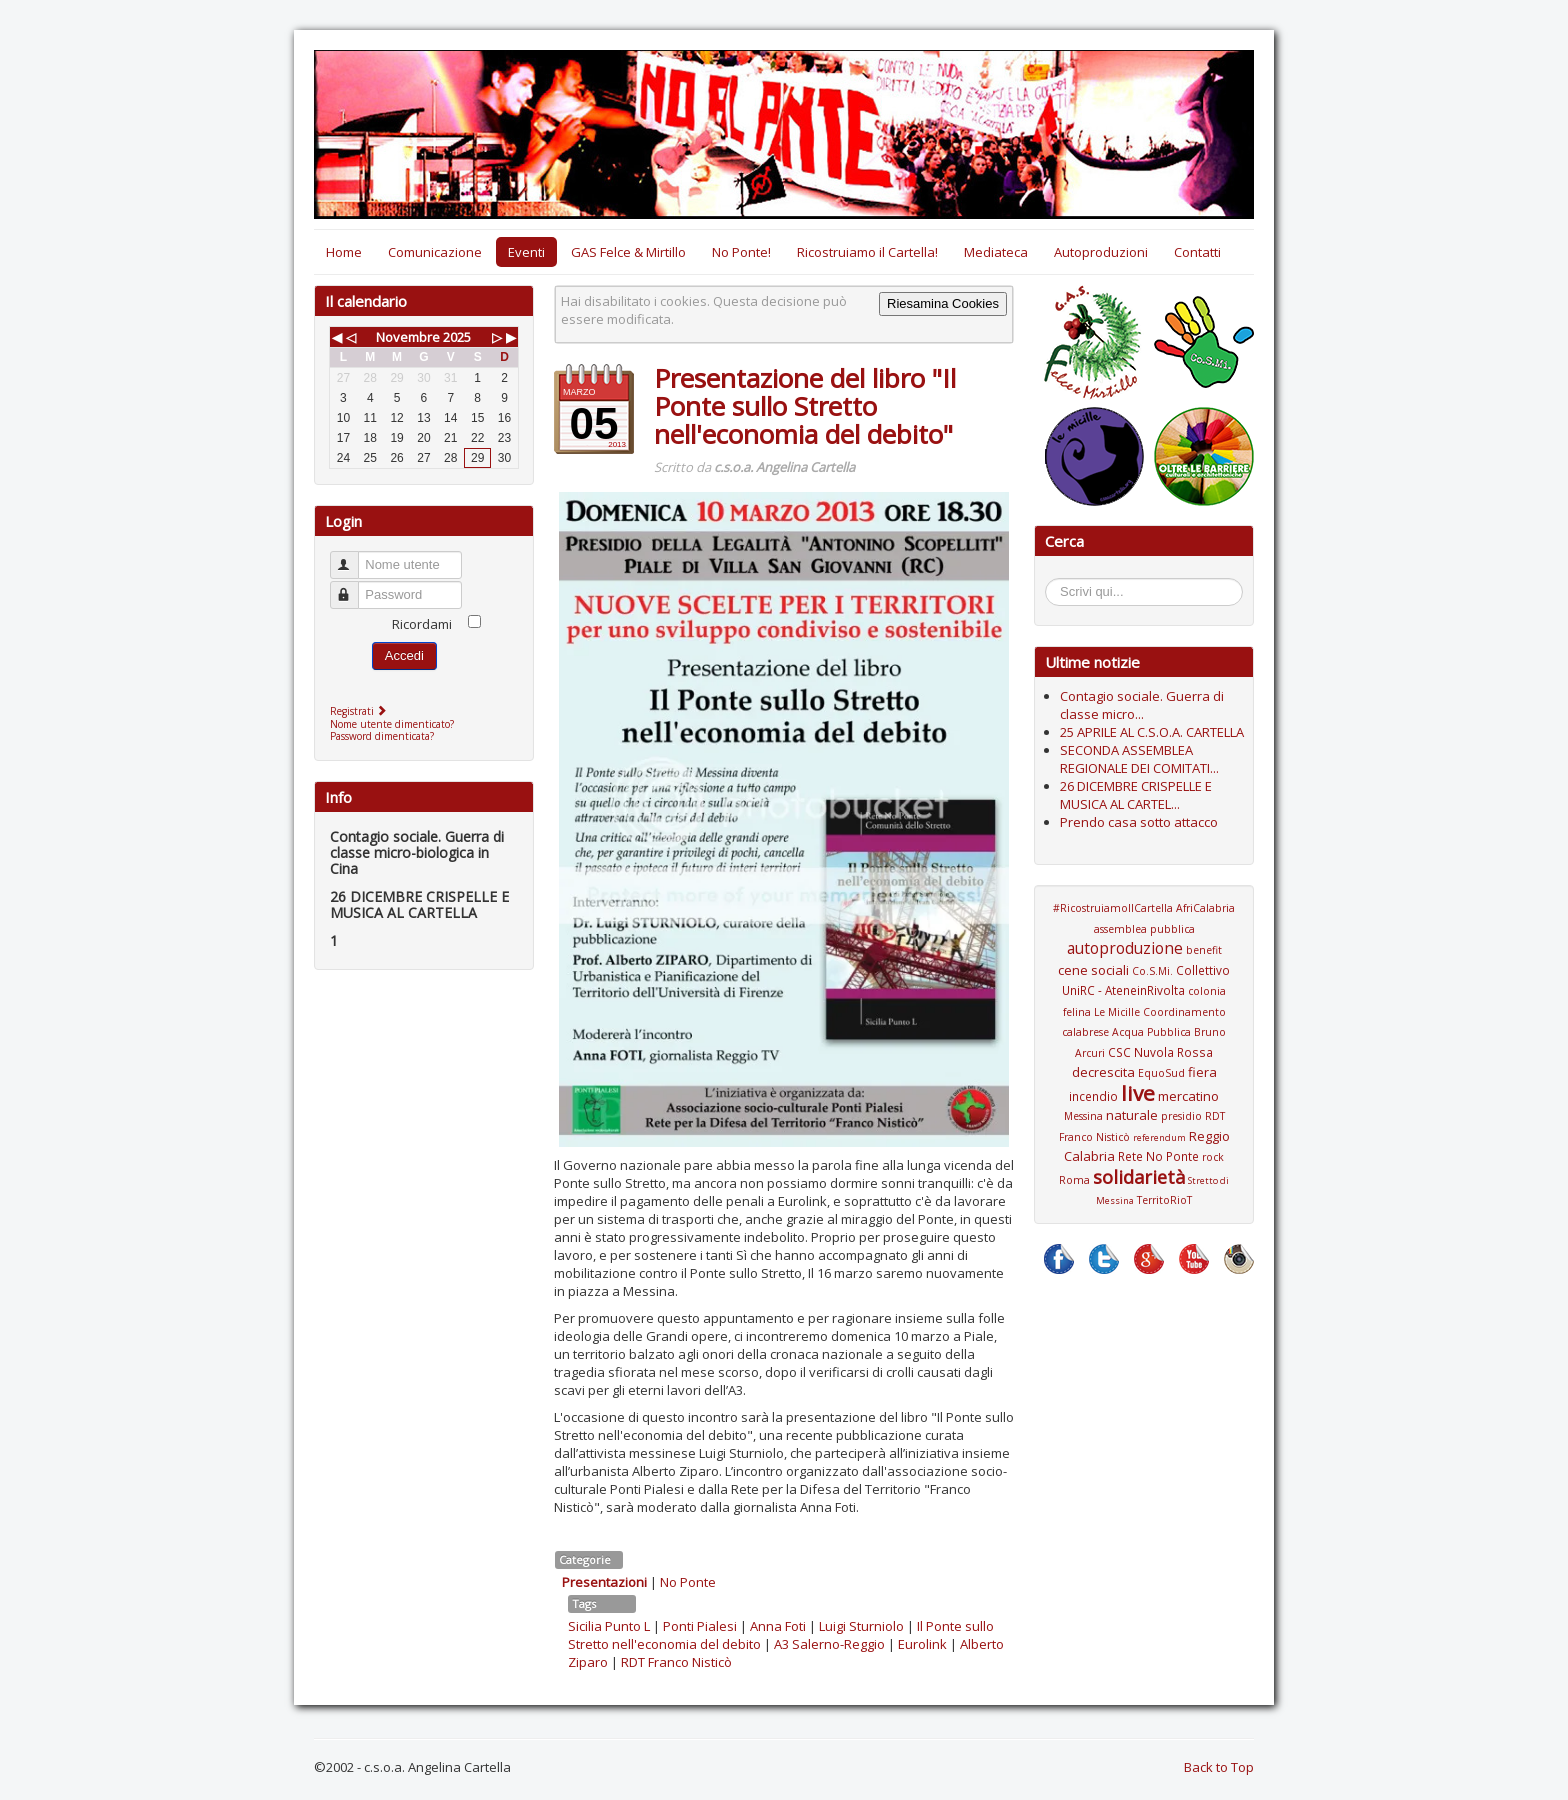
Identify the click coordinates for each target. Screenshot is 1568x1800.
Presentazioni (604, 1582)
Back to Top (1219, 1767)
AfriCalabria (1205, 908)
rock (1213, 1157)
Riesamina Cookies (943, 303)
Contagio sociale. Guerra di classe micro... (1142, 705)
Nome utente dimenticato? (392, 724)
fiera (1202, 1072)
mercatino (1188, 1096)
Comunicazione (435, 252)
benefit (1204, 950)
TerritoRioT (1164, 1200)
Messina (1083, 1116)
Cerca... (1055, 581)
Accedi (404, 655)
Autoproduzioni (1101, 252)
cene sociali (1093, 970)
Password (353, 586)
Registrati (360, 711)
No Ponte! (741, 252)
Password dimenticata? (382, 736)
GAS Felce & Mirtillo (628, 252)
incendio (1093, 1096)
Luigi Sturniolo (861, 1626)
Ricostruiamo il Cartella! (867, 252)
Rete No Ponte (1158, 1156)
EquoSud (1161, 1073)
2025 (457, 337)
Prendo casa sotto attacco (1139, 822)
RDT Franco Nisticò (676, 1662)
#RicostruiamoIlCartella (1113, 908)
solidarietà (1139, 1177)
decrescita (1103, 1072)
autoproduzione (1125, 948)
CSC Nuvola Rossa (1160, 1052)
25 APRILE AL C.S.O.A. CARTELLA (1152, 732)
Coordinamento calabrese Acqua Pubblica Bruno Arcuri (1144, 1032)
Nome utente (353, 556)
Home (344, 252)
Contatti (1197, 252)
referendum (1159, 1137)
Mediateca (996, 252)
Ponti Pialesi (700, 1626)
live (1138, 1093)
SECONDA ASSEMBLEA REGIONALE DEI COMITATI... (1139, 759)
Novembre (408, 337)
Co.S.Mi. (1152, 971)
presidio (1181, 1116)
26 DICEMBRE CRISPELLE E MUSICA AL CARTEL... (1136, 795)
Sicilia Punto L (609, 1626)
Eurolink (922, 1644)
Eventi (526, 252)
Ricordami (422, 624)
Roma (1074, 1180)
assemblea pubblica (1144, 929)
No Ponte (688, 1582)
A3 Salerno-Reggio (829, 1644)
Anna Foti (778, 1626)
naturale (1132, 1115)
